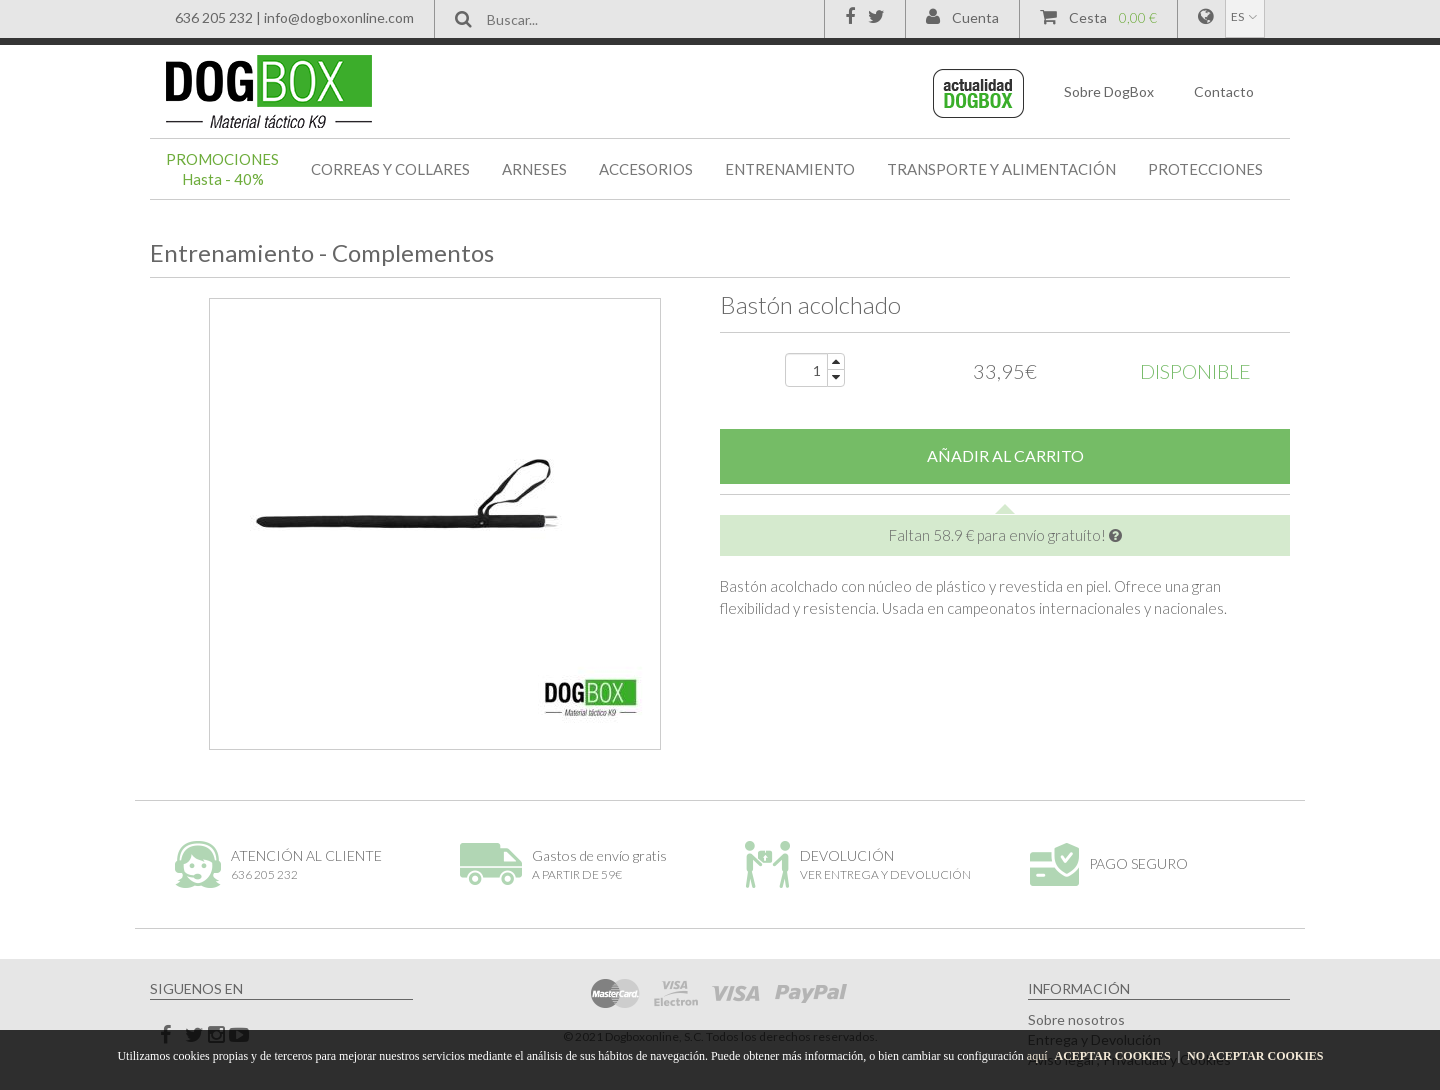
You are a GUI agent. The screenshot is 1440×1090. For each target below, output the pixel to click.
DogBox (1109, 91)
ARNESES (534, 169)
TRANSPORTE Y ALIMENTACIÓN (1001, 169)
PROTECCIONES (1205, 169)
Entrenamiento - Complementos (322, 252)
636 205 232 (214, 17)
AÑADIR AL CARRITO (1005, 455)
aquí (1037, 1056)
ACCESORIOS (646, 169)
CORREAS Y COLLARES (390, 169)
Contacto (1224, 91)
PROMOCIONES (222, 169)
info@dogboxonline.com (339, 17)
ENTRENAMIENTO (790, 169)
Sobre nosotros (1076, 1019)
